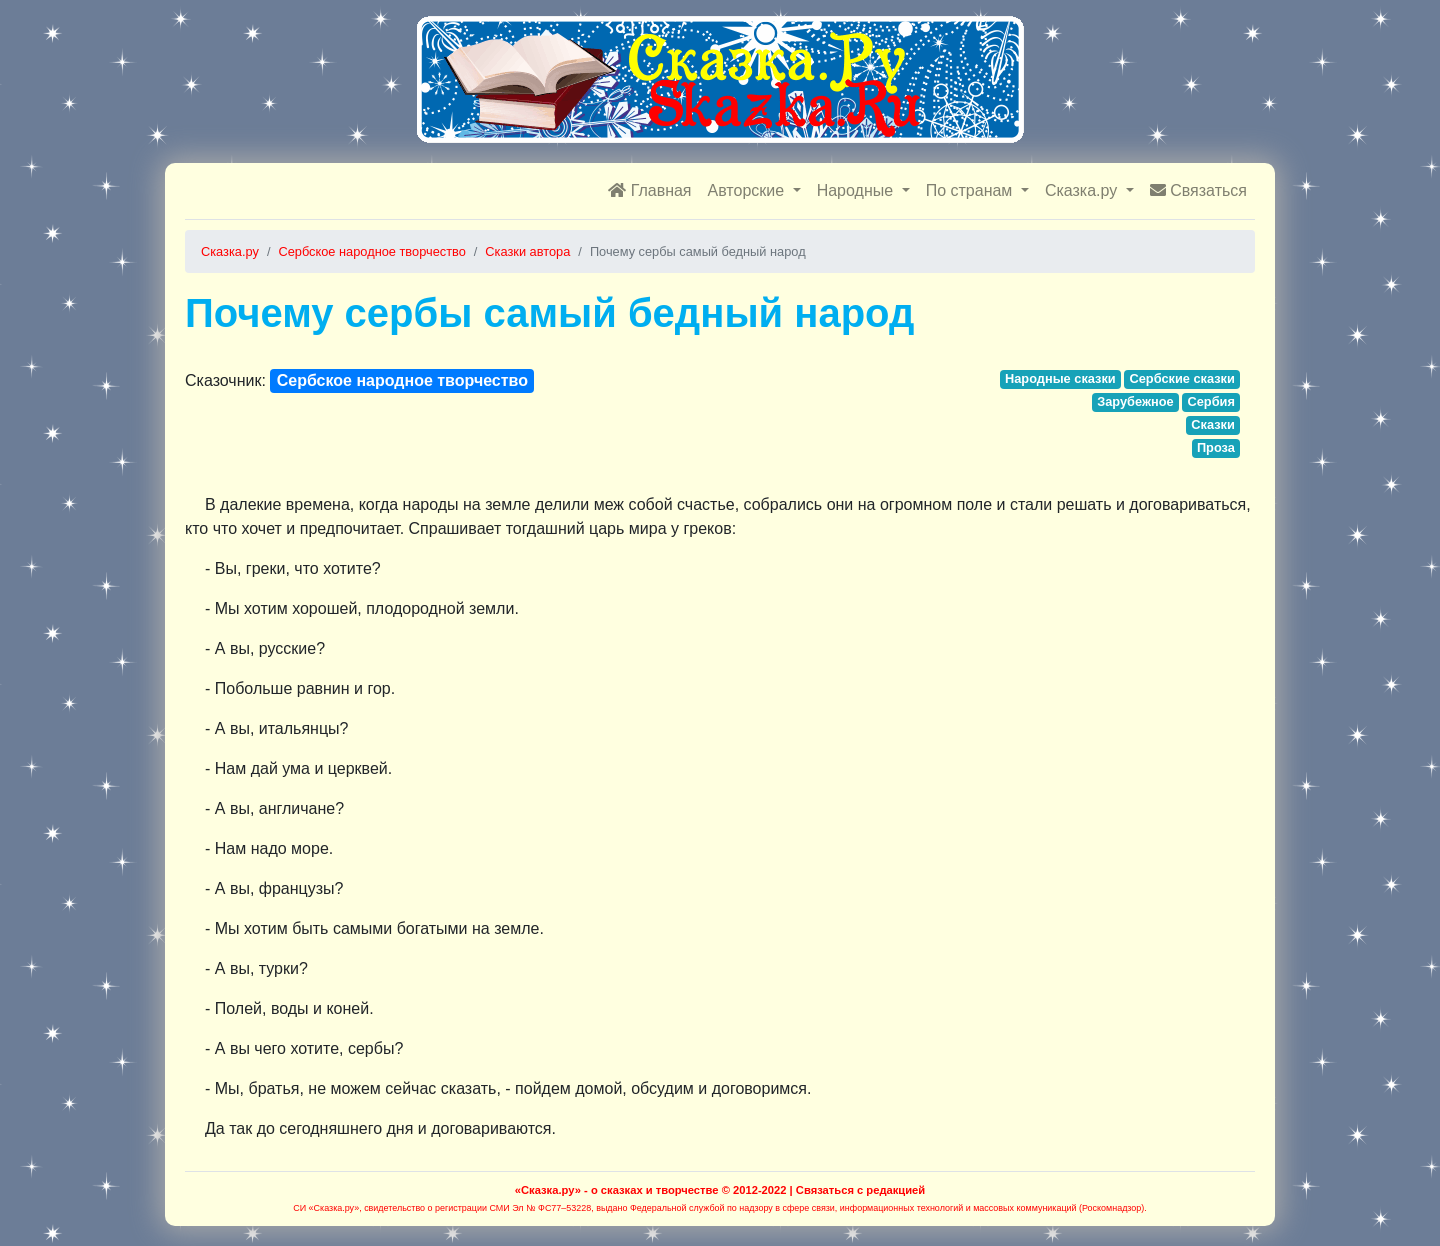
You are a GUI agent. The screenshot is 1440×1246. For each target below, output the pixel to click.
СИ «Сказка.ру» (326, 1208)
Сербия (1210, 401)
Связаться (1198, 190)
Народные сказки (1060, 378)
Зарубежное (1135, 401)
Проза (1216, 447)
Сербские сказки (1181, 378)
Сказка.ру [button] (1083, 190)
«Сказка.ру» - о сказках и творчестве (617, 1190)
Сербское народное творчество (402, 380)
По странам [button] (971, 190)
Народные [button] (857, 190)
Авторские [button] (748, 190)
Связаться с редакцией (860, 1190)
